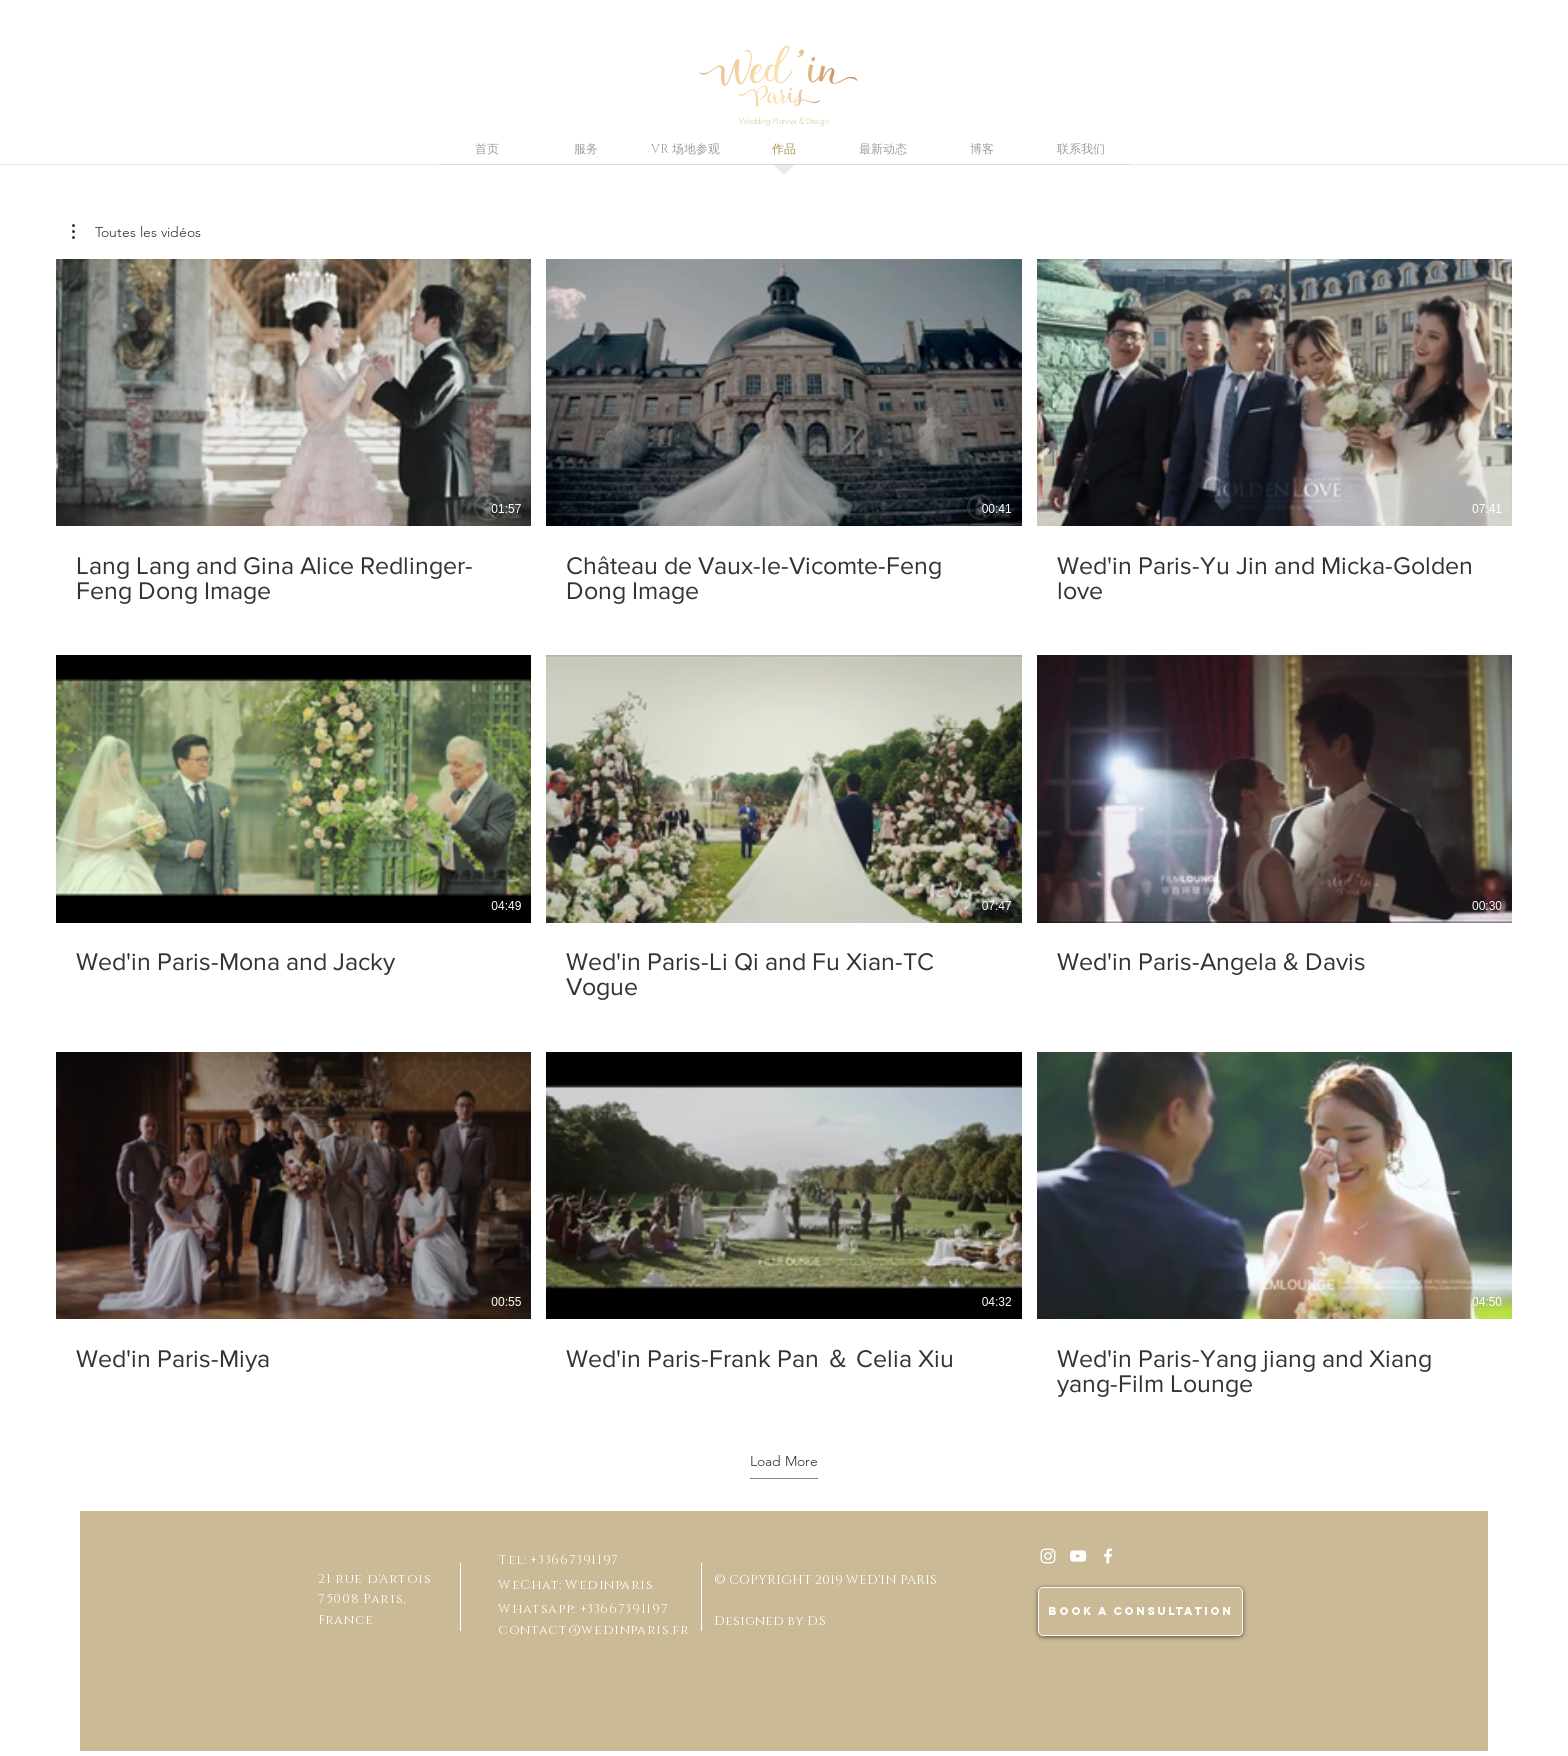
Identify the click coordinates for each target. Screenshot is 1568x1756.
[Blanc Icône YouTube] (1078, 1556)
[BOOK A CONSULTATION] (1140, 1611)
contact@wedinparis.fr (594, 1630)
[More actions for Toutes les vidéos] (136, 232)
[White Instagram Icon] (1048, 1556)
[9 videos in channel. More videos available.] (784, 828)
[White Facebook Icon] (1108, 1556)
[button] (136, 232)
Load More (784, 1461)
